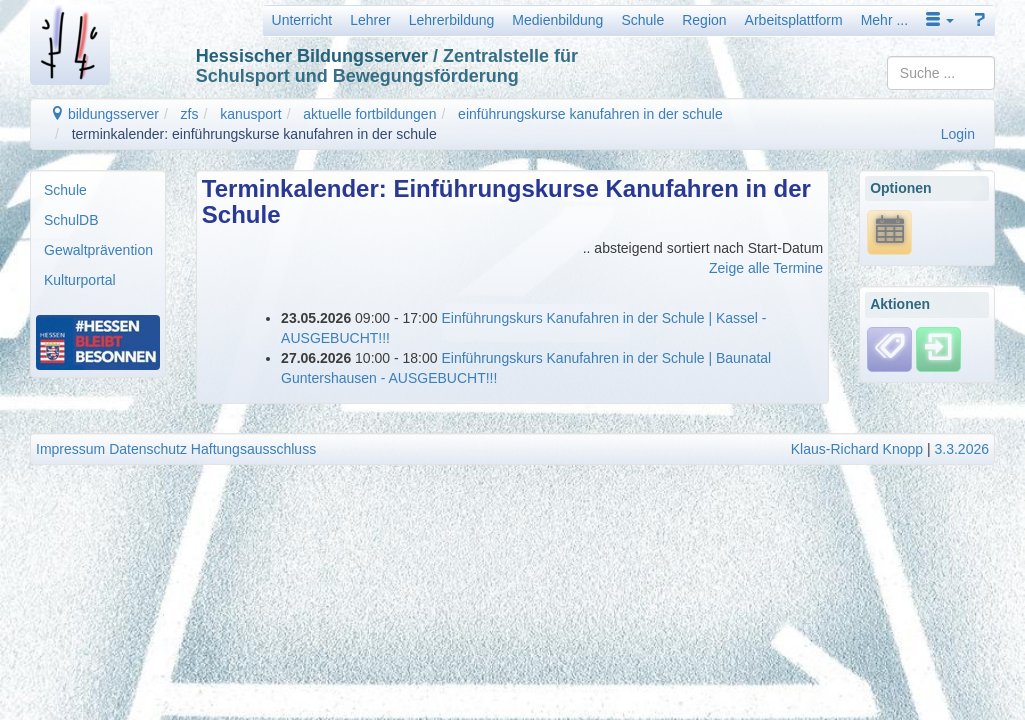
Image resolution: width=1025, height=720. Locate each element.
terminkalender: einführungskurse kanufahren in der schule (254, 134)
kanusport (250, 114)
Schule (642, 20)
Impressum (70, 449)
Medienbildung (557, 20)
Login (958, 134)
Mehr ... (884, 20)
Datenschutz (148, 449)
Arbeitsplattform (794, 20)
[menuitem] (98, 190)
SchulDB (71, 220)
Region (704, 20)
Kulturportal (80, 280)
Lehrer (370, 20)
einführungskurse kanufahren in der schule (590, 114)
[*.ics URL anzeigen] (889, 231)
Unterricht (302, 20)
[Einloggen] (938, 348)
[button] (940, 20)
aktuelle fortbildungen (369, 114)
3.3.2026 (962, 449)
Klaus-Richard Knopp (857, 449)
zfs (190, 114)
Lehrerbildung (452, 20)
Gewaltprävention (98, 250)
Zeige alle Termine (766, 268)
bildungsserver (104, 114)
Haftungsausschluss (253, 449)
